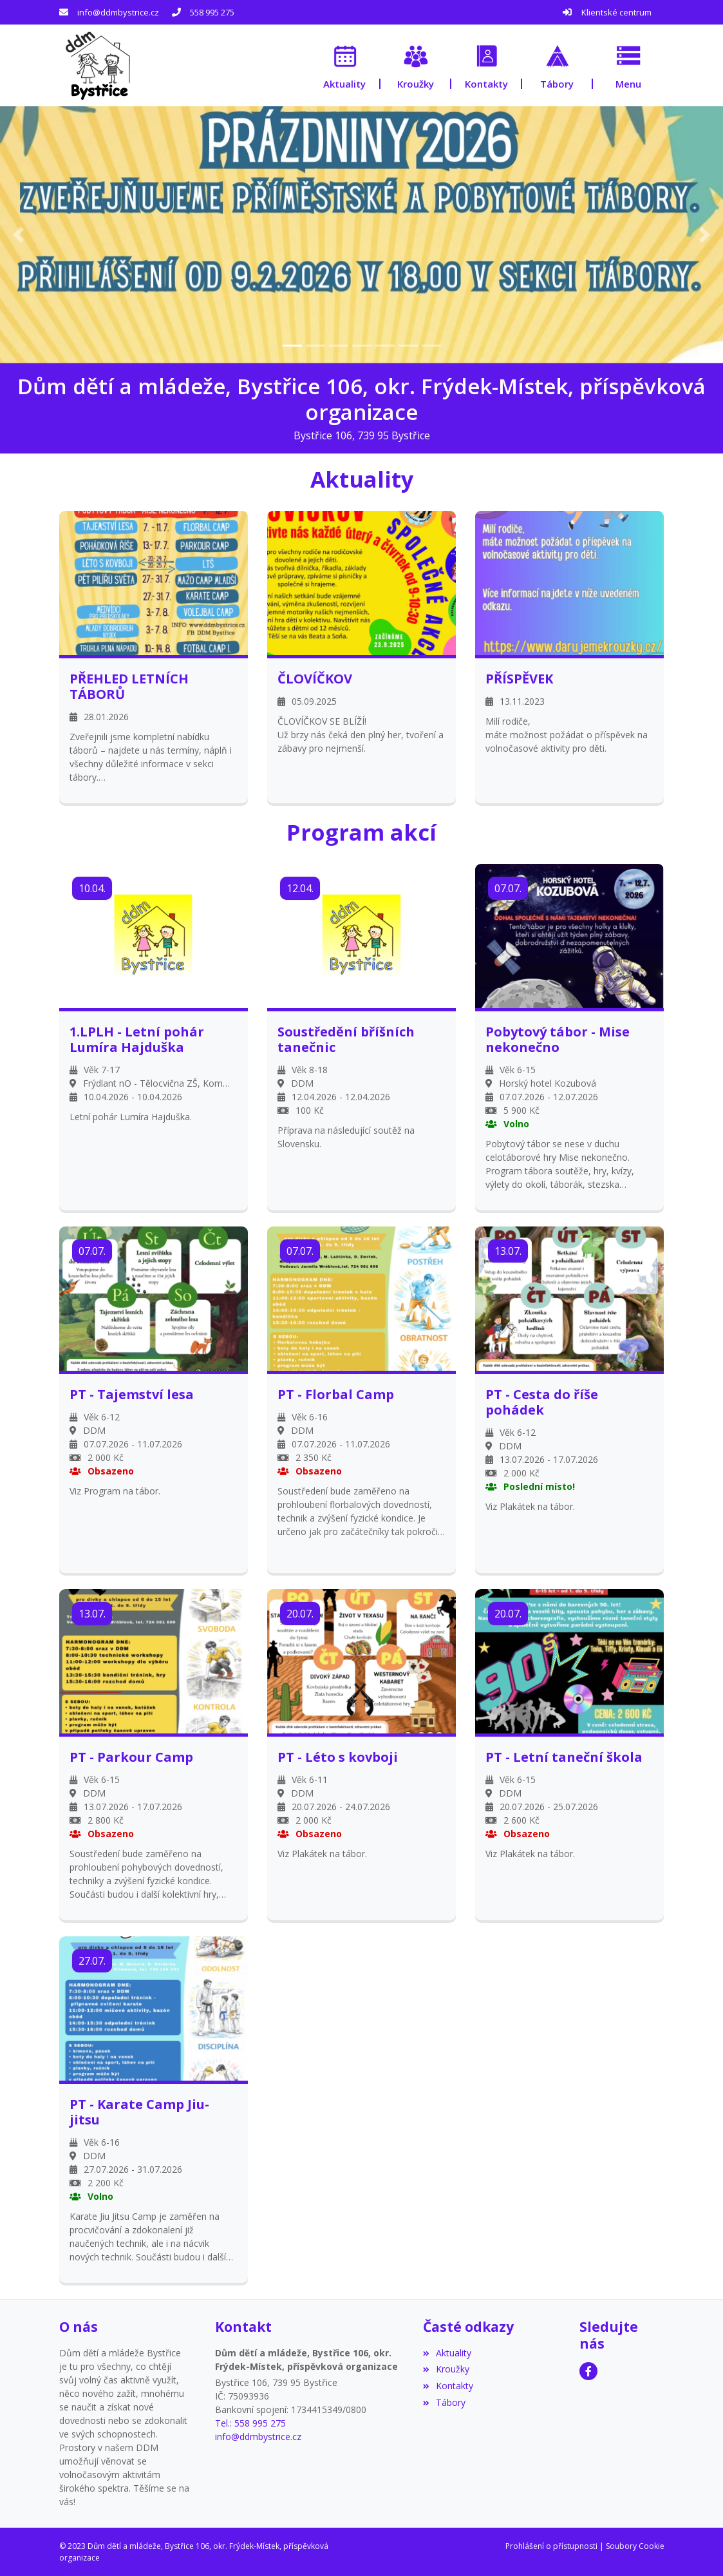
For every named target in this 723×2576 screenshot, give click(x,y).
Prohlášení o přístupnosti (551, 2545)
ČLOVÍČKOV (314, 678)
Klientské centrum (616, 12)
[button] (628, 65)
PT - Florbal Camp (335, 1394)
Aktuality (447, 2352)
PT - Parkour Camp (131, 1756)
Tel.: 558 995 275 (250, 2423)
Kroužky (446, 2369)
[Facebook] (588, 2370)
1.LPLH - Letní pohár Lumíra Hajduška (137, 1039)
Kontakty (448, 2386)
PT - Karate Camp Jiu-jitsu (139, 2112)
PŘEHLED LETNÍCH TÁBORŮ (129, 686)
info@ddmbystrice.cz (118, 12)
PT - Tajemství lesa (132, 1394)
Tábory (444, 2402)
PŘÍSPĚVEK (519, 678)
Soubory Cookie (635, 2545)
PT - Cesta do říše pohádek (541, 1401)
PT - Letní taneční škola (564, 1756)
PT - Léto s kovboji (337, 1756)
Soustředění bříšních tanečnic (346, 1039)
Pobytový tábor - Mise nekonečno (557, 1039)
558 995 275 (212, 12)
